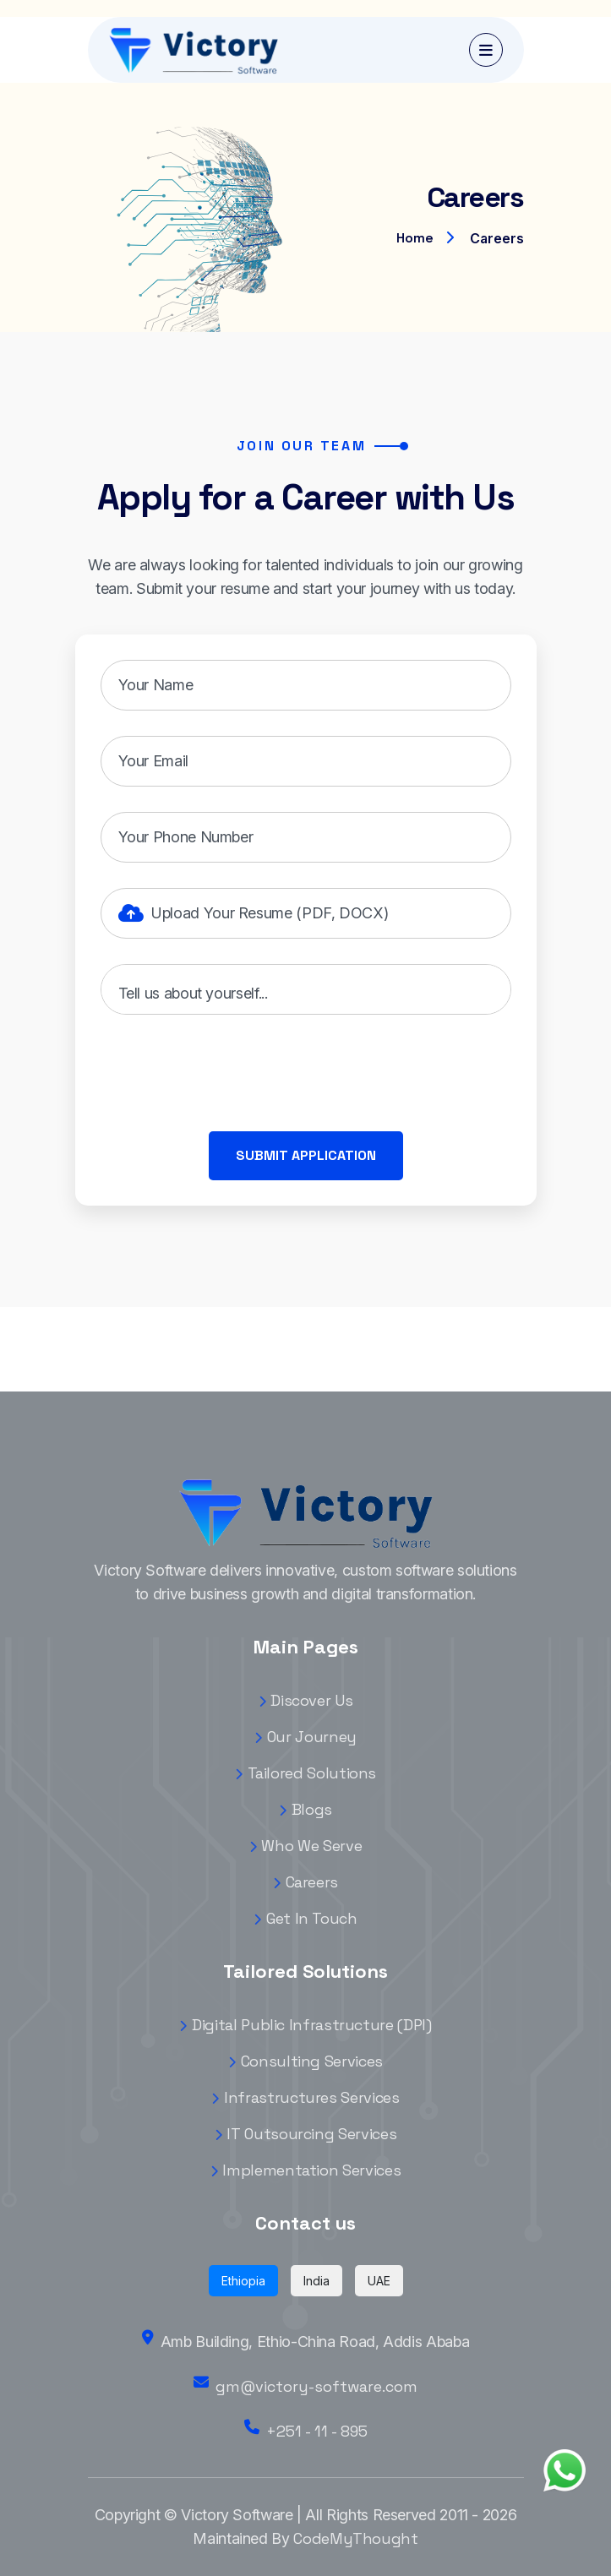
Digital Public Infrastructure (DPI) (305, 2024)
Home (415, 238)
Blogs (305, 1809)
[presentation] (229, 1073)
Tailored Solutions (305, 1773)
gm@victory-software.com (316, 2386)
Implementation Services (305, 2170)
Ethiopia (243, 2281)
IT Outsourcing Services (305, 2133)
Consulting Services (305, 2061)
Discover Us (306, 1700)
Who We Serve (305, 1845)
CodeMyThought (355, 2538)
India (316, 2281)
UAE (379, 2281)
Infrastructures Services (305, 2097)
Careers (305, 1882)
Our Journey (305, 1736)
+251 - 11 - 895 (317, 2431)
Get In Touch (305, 1918)
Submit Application (306, 1155)
